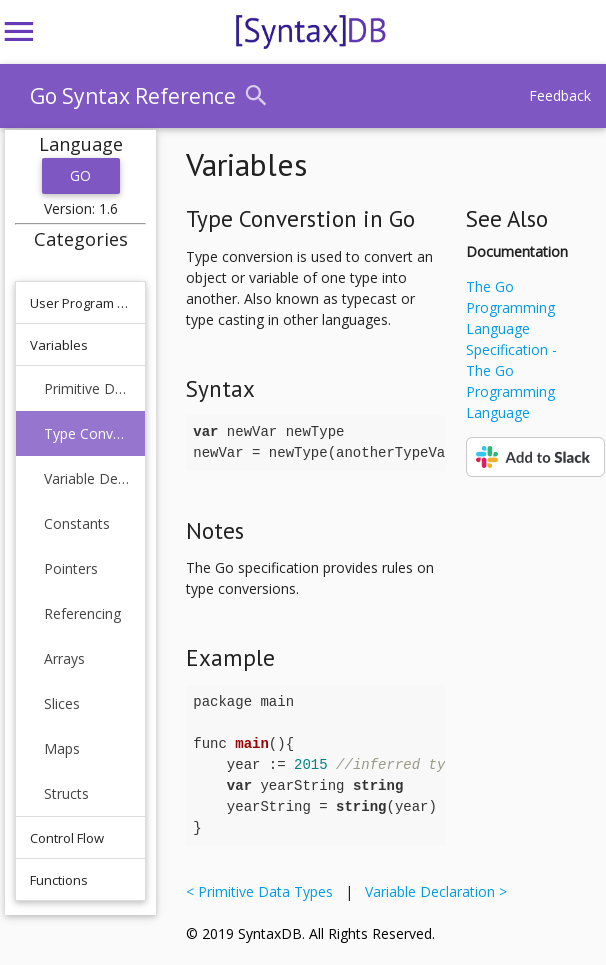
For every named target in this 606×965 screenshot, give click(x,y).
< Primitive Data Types (263, 891)
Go (81, 175)
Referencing (82, 613)
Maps (62, 748)
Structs (66, 793)
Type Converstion (87, 433)
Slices (62, 703)
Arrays (64, 658)
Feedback (560, 95)
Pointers (71, 568)
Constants (77, 523)
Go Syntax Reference (133, 96)
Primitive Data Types (87, 388)
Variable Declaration (87, 478)
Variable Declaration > (432, 891)
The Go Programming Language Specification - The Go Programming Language (511, 349)
